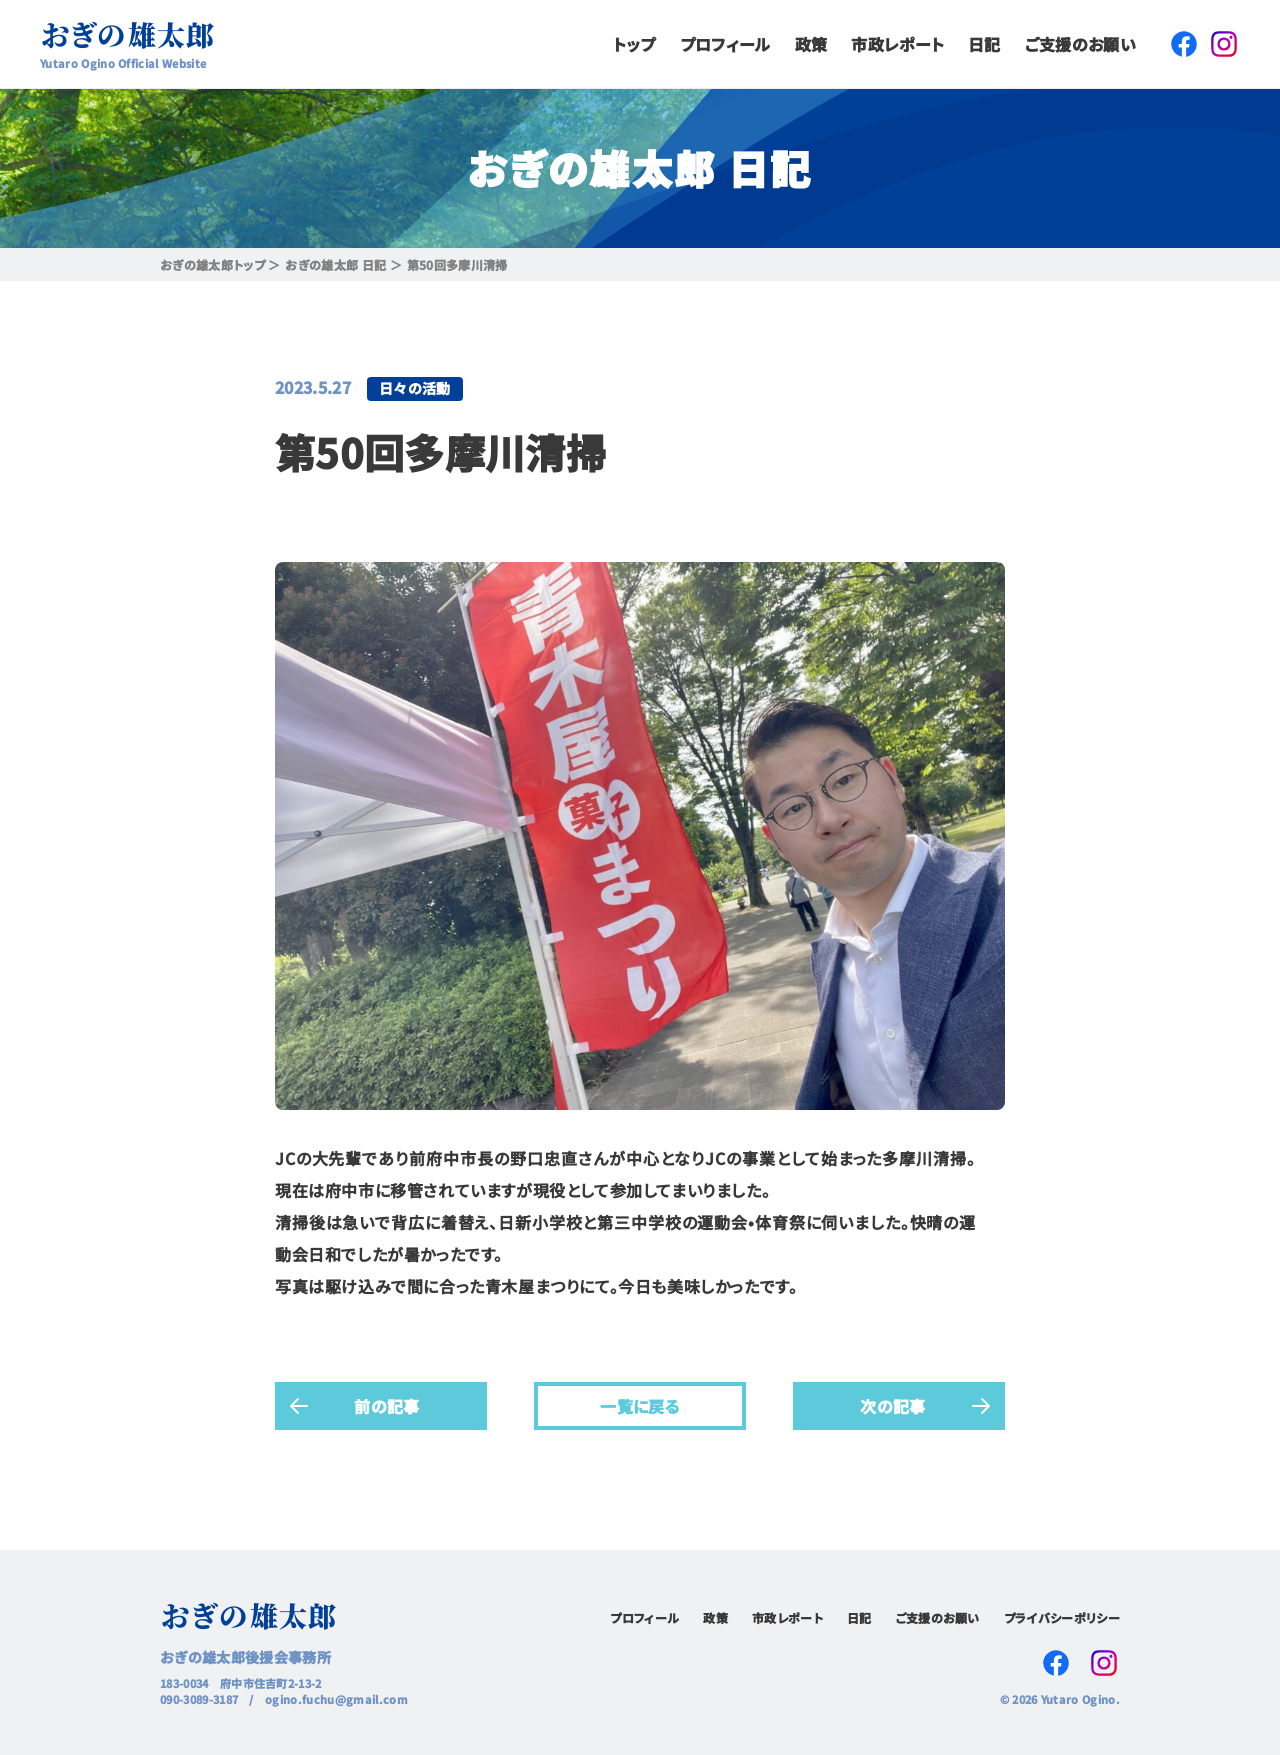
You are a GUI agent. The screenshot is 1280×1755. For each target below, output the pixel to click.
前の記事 (386, 1405)
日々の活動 (415, 388)
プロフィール (725, 44)
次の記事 (892, 1405)
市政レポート (897, 44)
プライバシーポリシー (1062, 1617)
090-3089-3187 (199, 1699)
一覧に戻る (640, 1405)
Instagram (1224, 44)
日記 (984, 44)
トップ (634, 44)
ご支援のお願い (1080, 44)
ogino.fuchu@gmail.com (336, 1699)
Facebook (1184, 44)
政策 (811, 44)
